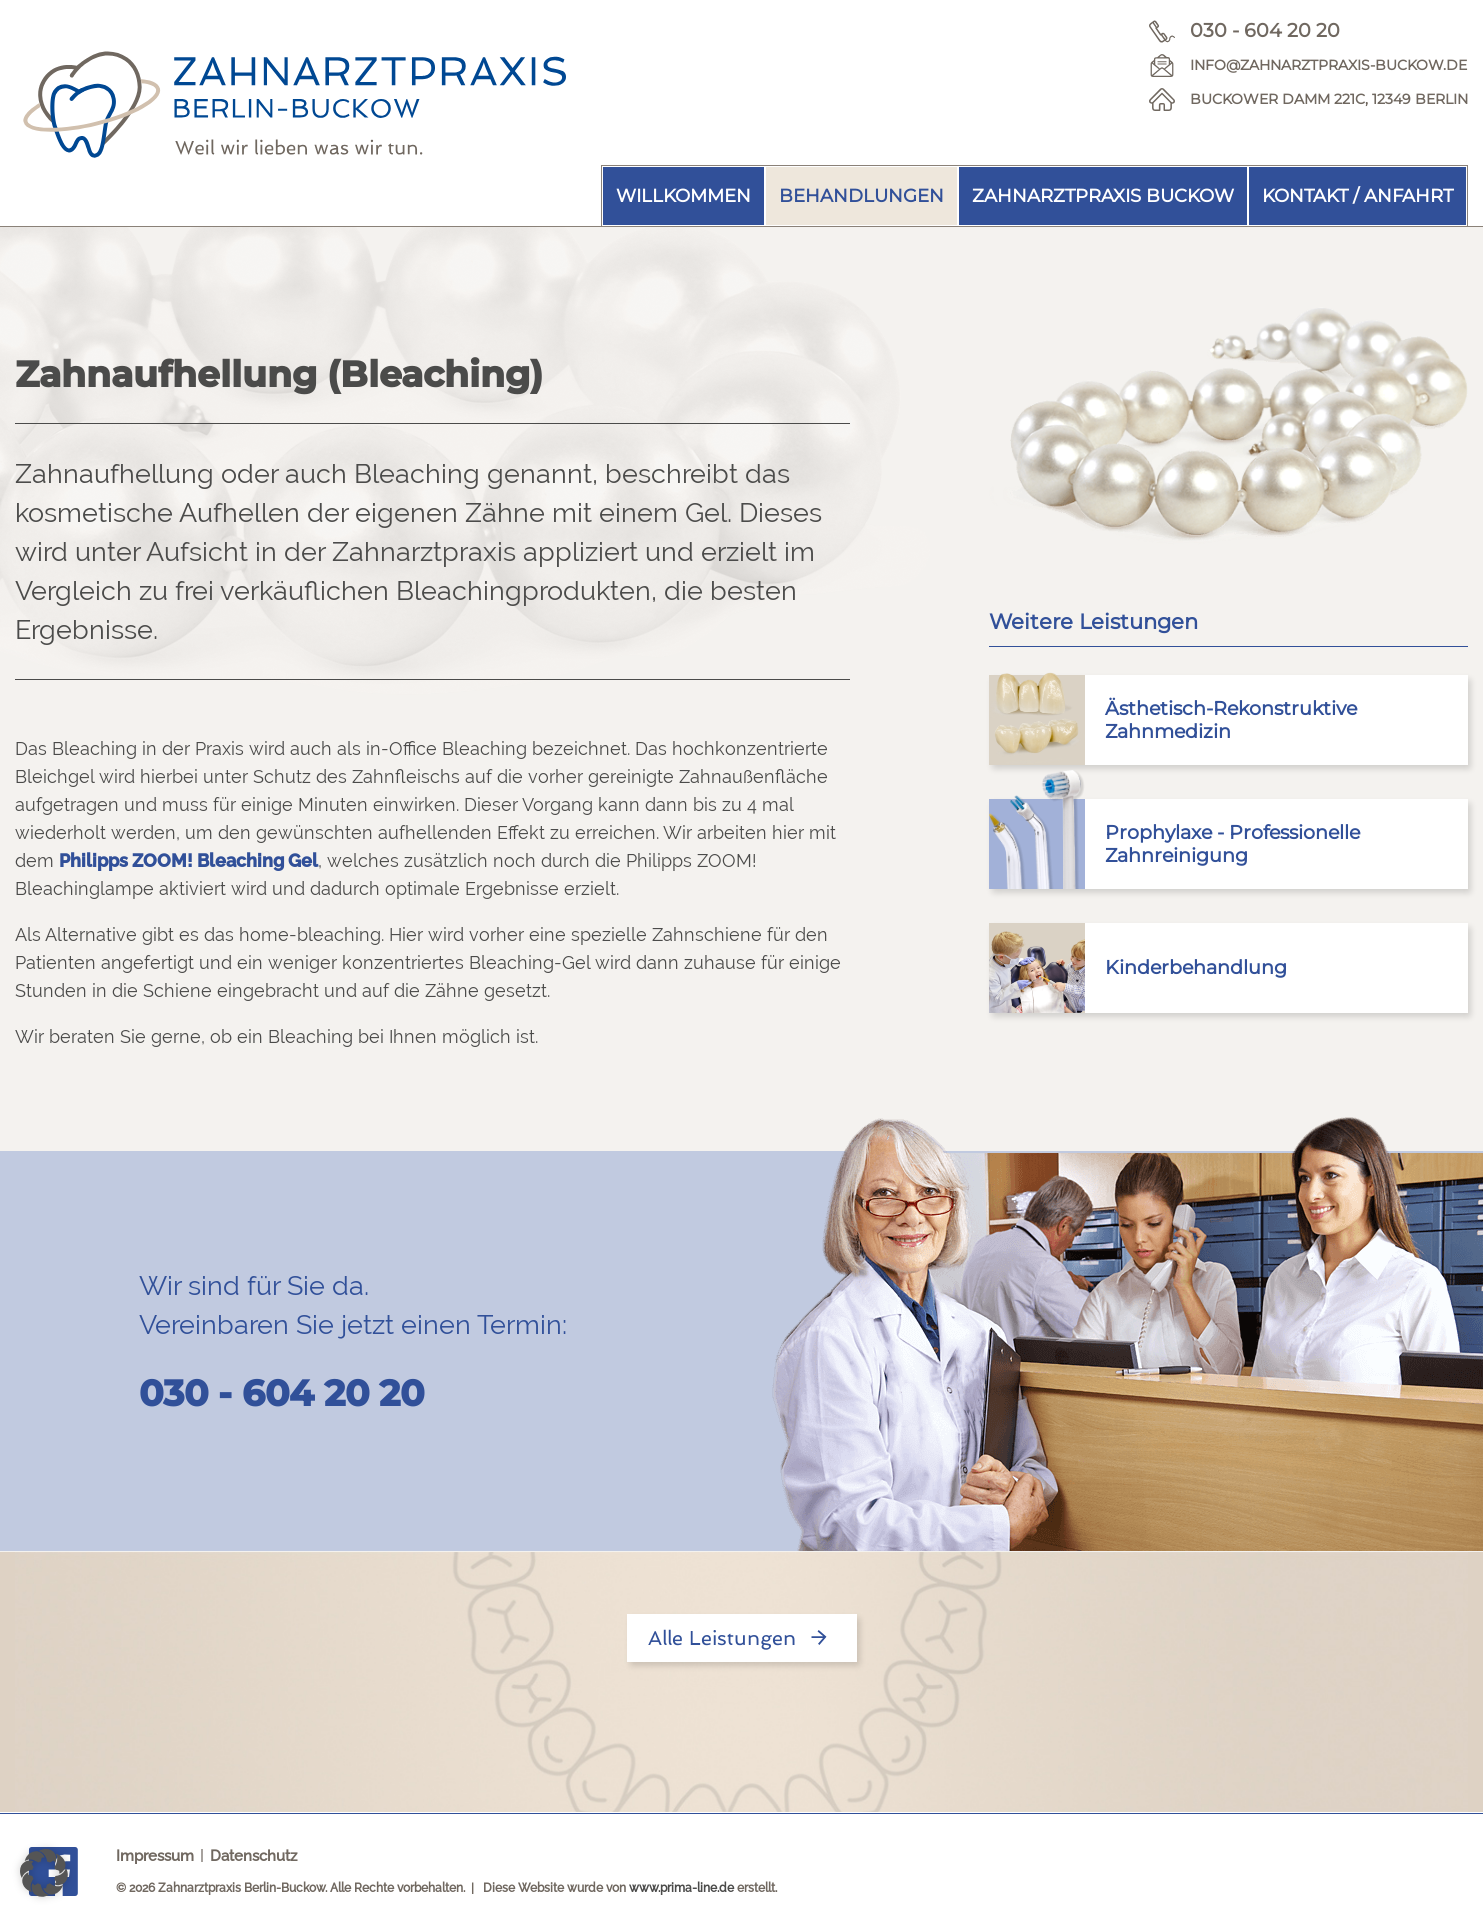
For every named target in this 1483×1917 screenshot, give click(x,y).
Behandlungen (861, 196)
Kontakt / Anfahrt (1357, 196)
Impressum (155, 1856)
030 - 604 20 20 (1265, 30)
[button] (44, 1873)
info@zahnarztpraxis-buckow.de (1328, 65)
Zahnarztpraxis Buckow (1103, 196)
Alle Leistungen (742, 1638)
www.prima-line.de (681, 1888)
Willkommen (683, 196)
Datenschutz (253, 1856)
